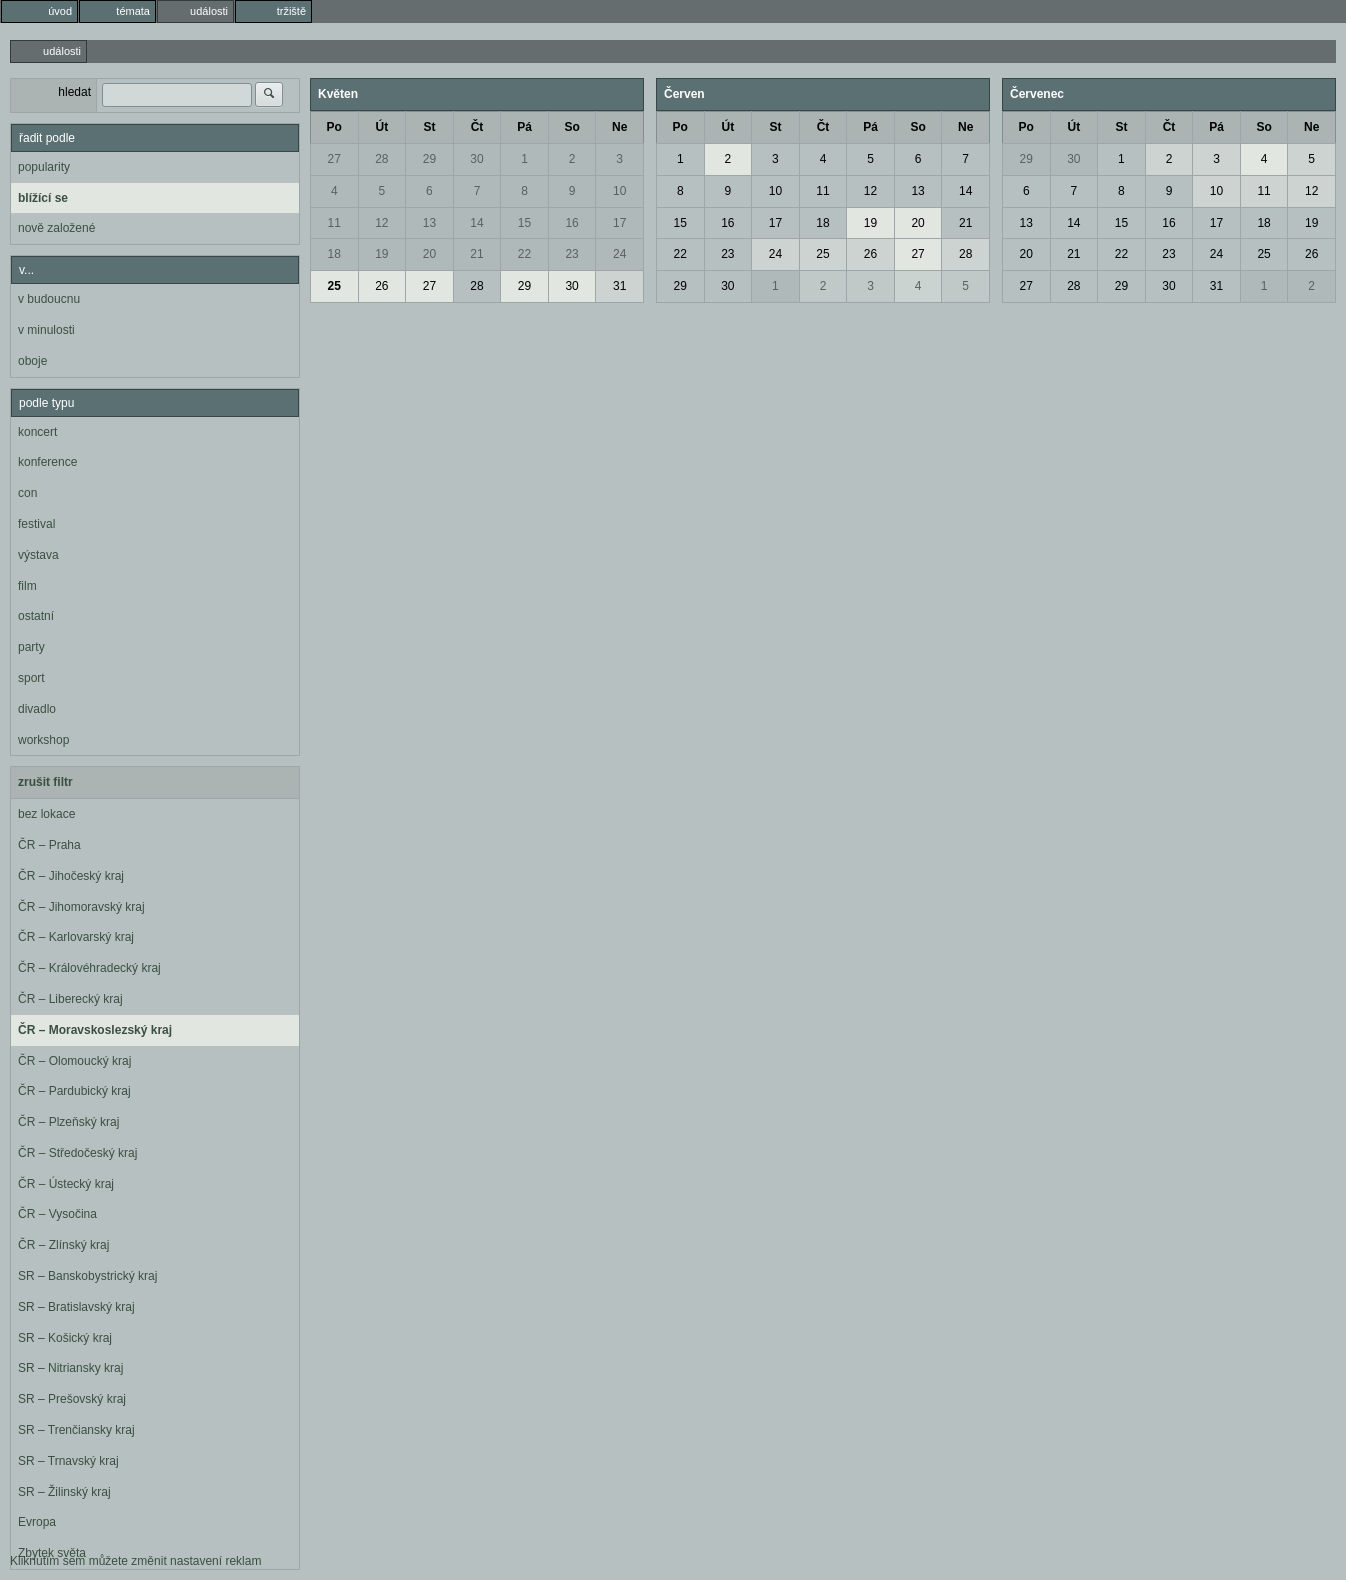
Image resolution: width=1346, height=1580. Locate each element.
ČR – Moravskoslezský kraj (95, 1030)
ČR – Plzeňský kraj (68, 1122)
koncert (37, 432)
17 (619, 223)
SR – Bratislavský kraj (76, 1307)
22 (524, 254)
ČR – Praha (49, 845)
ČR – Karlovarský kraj (76, 937)
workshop (43, 740)
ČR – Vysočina (57, 1214)
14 (476, 223)
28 (381, 159)
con (27, 493)
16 (571, 223)
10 (619, 191)
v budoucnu (49, 299)
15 (524, 223)
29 (429, 159)
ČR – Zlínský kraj (63, 1245)
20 (429, 254)
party (31, 647)
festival (36, 524)
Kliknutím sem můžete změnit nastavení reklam (135, 1561)
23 (571, 254)
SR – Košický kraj (65, 1338)
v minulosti (46, 330)
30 (476, 159)
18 (334, 254)
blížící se (43, 198)
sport (31, 678)
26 (381, 286)
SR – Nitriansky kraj (70, 1368)
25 (334, 286)
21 (476, 254)
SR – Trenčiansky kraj (76, 1430)
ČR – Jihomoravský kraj (81, 907)
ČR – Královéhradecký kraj (89, 968)
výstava (38, 555)
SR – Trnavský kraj (68, 1461)
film (27, 586)
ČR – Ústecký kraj (66, 1184)
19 (381, 254)
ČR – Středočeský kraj (77, 1153)
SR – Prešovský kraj (72, 1399)
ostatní (36, 616)
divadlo (37, 709)
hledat (74, 92)
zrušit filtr (45, 782)
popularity (44, 167)
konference (47, 462)
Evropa (37, 1522)
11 (334, 223)
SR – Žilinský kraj (64, 1492)
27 (334, 159)
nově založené (56, 228)
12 (381, 223)
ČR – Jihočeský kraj (71, 876)
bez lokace (46, 814)
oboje (32, 361)
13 (429, 223)
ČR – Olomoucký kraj (74, 1061)
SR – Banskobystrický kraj (87, 1276)
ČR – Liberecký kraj (70, 999)
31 (619, 286)
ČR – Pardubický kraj (74, 1091)
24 (619, 254)
